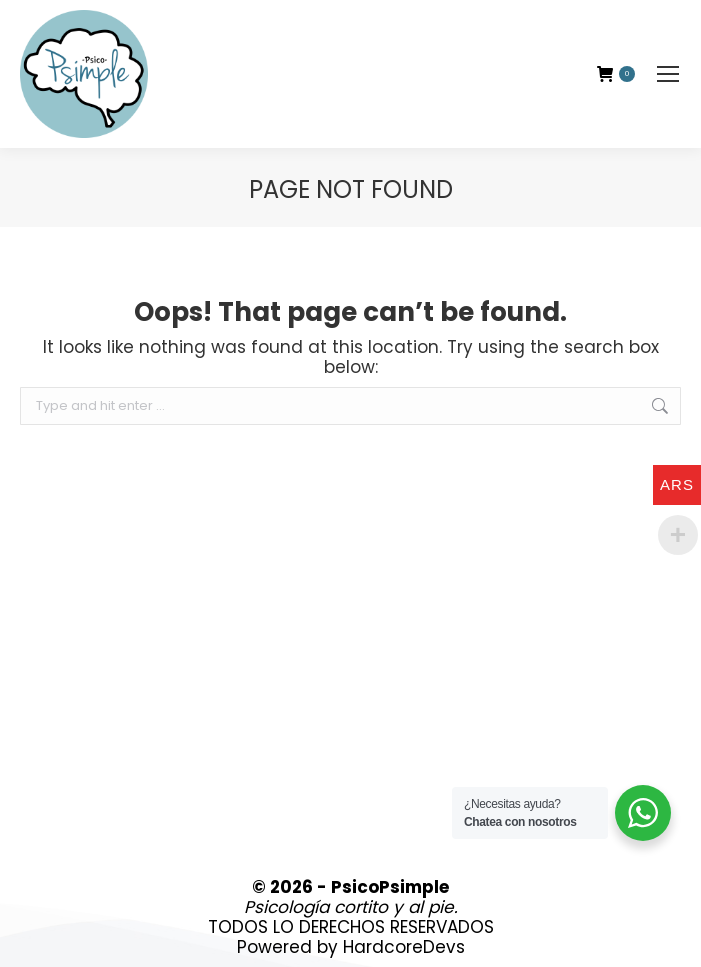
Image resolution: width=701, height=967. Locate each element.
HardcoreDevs (404, 947)
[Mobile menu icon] (668, 74)
